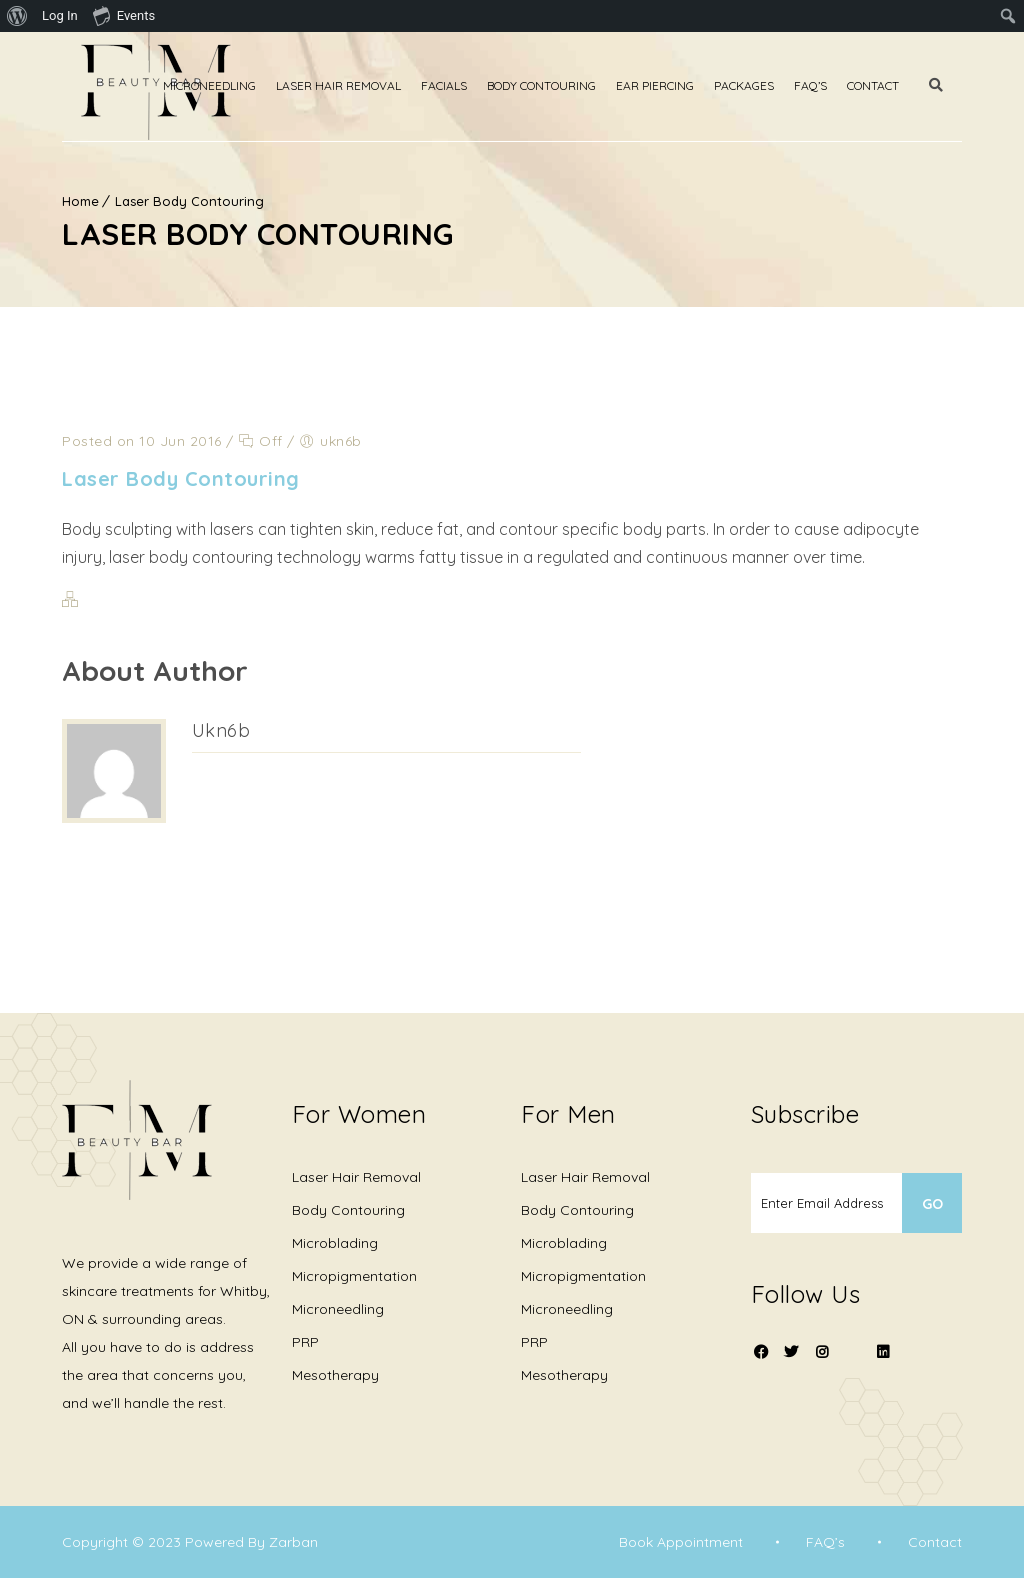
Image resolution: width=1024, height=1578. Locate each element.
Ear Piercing (674, 85)
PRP (305, 1342)
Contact (892, 85)
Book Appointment (679, 1542)
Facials (463, 85)
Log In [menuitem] (60, 15)
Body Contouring (560, 85)
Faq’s (829, 85)
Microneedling (228, 85)
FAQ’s (824, 1542)
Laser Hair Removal (357, 85)
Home (80, 201)
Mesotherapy (335, 1375)
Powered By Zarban (251, 1542)
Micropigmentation (354, 1276)
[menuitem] (17, 16)
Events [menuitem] (124, 15)
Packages (763, 85)
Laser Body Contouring (189, 201)
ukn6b (221, 730)
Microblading (335, 1243)
